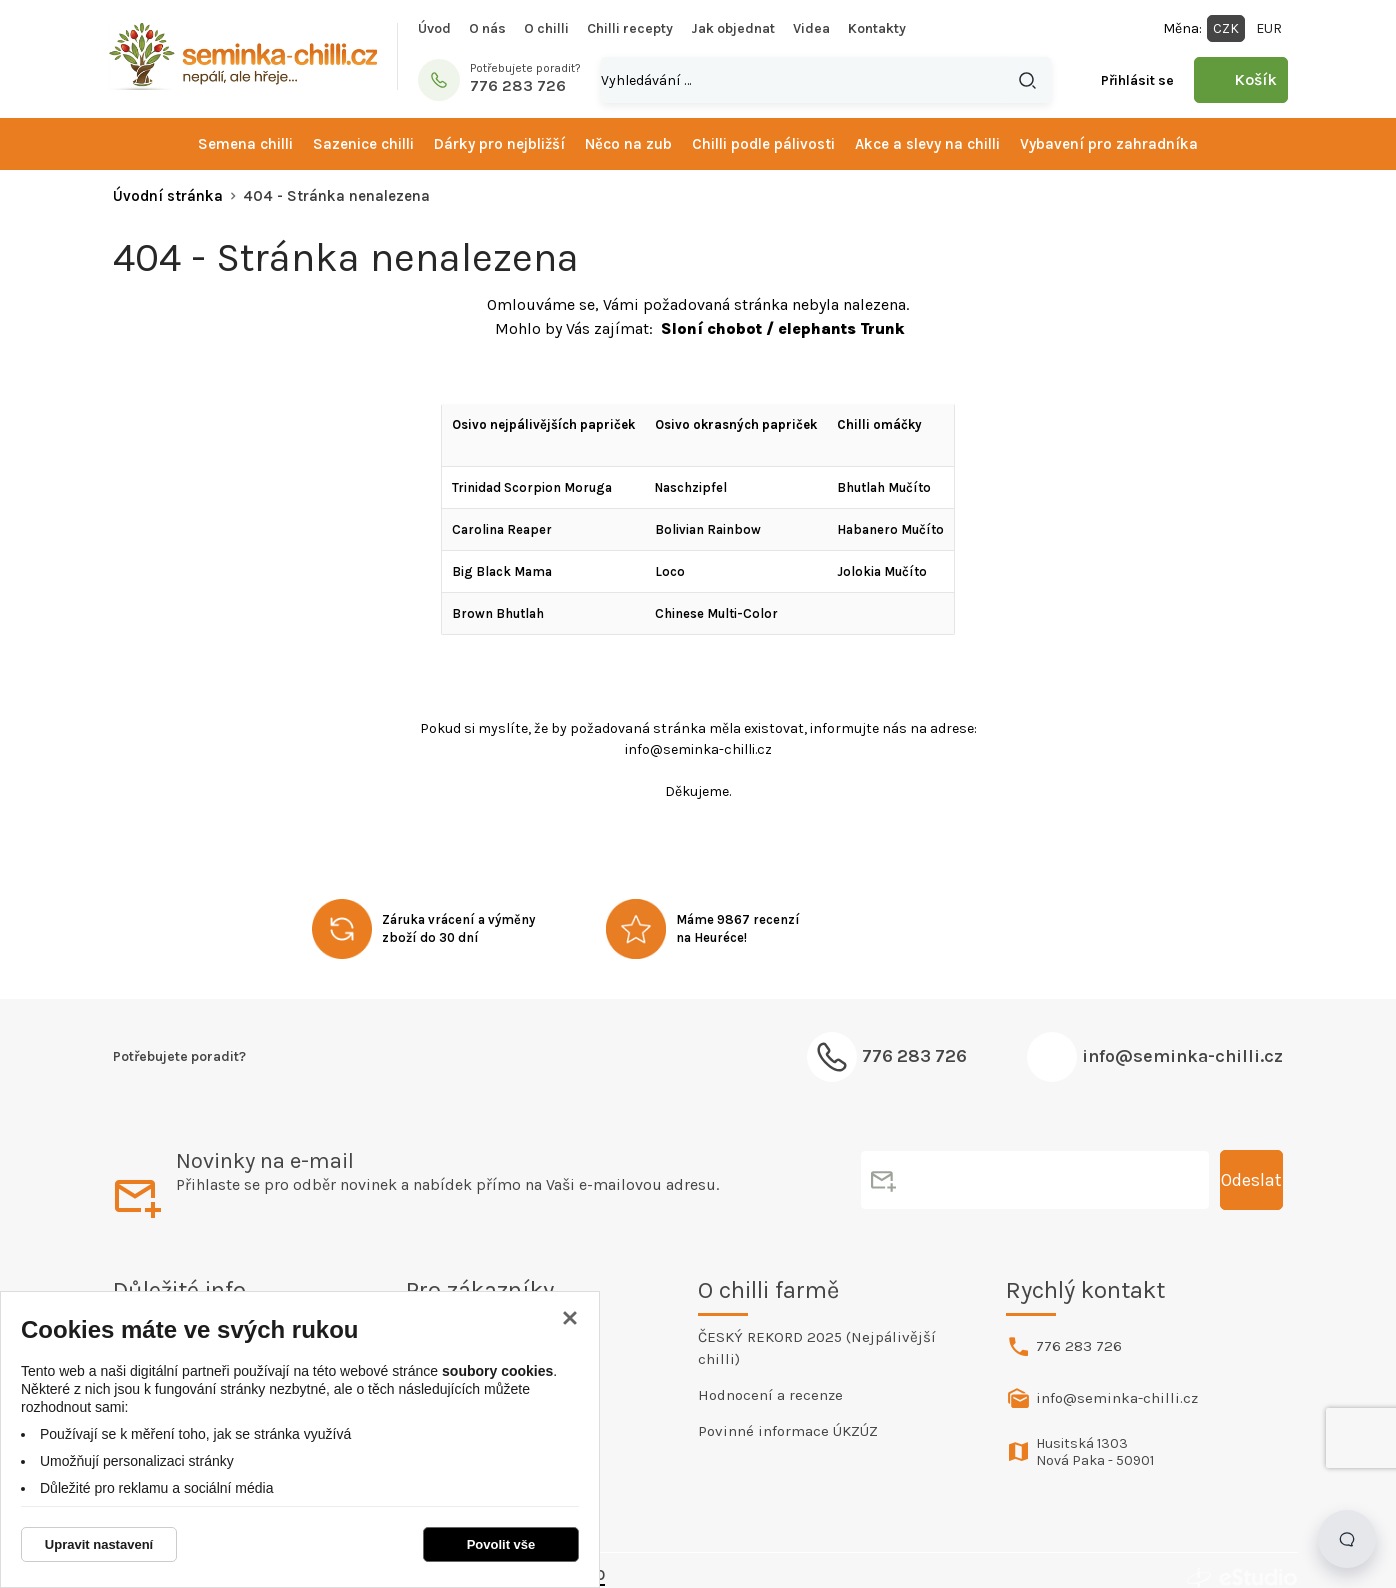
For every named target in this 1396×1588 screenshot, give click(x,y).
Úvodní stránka (168, 196)
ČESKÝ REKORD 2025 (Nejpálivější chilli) (817, 1348)
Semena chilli (245, 144)
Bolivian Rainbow (708, 529)
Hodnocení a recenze (770, 1395)
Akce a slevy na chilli (927, 144)
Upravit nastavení (99, 1544)
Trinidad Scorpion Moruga (532, 487)
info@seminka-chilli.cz (1182, 1056)
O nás (487, 28)
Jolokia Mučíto (882, 571)
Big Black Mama (502, 571)
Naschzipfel (691, 487)
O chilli (546, 28)
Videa (811, 28)
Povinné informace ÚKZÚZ (788, 1431)
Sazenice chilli (363, 144)
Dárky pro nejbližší (499, 144)
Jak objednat (733, 28)
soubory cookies (497, 1371)
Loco (670, 571)
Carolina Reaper (502, 529)
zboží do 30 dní (430, 937)
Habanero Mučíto (890, 529)
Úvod (434, 28)
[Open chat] (1347, 1539)
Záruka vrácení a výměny (458, 919)
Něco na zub (628, 144)
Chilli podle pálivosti (763, 144)
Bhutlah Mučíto (884, 487)
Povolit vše (501, 1544)
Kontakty (877, 28)
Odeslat (1251, 1180)
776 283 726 (1079, 1346)
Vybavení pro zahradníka (1109, 144)
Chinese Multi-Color (716, 613)
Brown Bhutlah (498, 613)
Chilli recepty (630, 28)
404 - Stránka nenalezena (336, 196)
